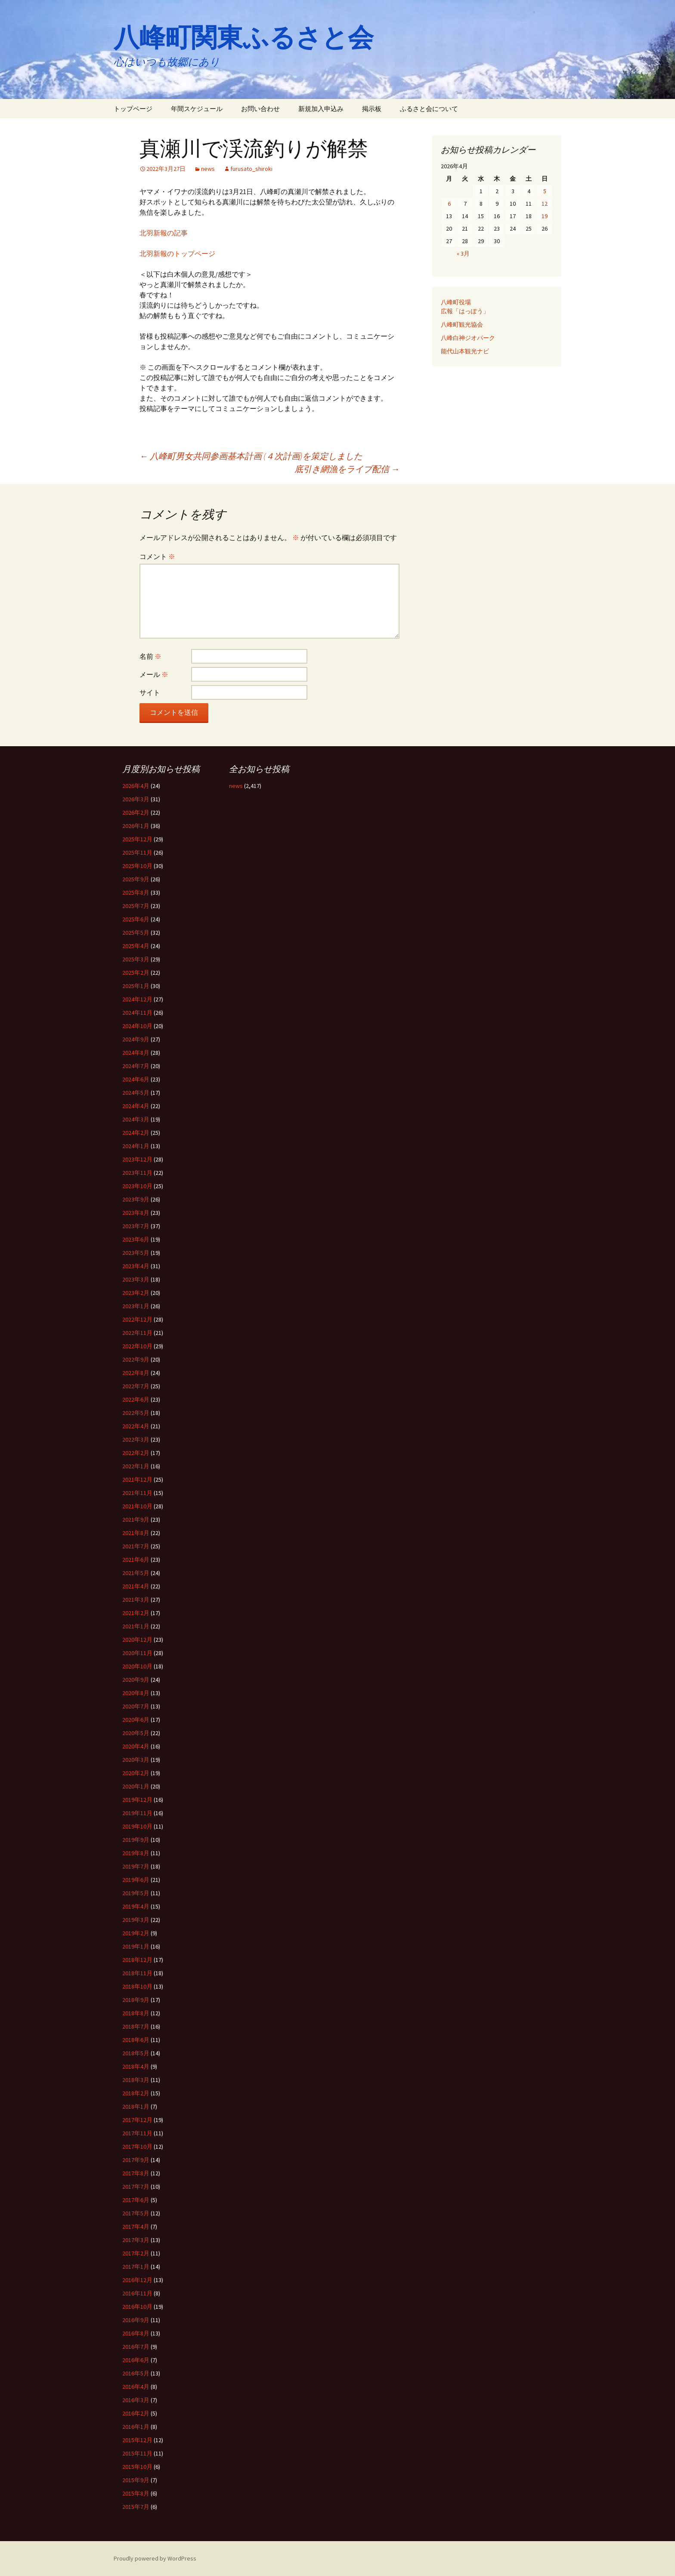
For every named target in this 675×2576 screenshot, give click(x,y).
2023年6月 (135, 1239)
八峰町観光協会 (462, 324)
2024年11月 (137, 1012)
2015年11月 (137, 2453)
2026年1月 (135, 826)
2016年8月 (135, 2333)
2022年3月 (135, 1439)
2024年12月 (137, 999)
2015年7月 (135, 2507)
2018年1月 (135, 2106)
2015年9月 (135, 2480)
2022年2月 (135, 1453)
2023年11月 (137, 1173)
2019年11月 (137, 1813)
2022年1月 (135, 1466)
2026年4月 (135, 786)
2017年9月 (135, 2160)
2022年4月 (135, 1426)
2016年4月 (135, 2387)
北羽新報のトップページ (177, 253)
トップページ (133, 109)
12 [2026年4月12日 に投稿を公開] (545, 203)
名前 (150, 656)
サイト (149, 692)
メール (153, 674)
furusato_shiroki (251, 169)
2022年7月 (135, 1386)
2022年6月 (135, 1399)
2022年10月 (137, 1346)
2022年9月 (135, 1359)
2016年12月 (137, 2280)
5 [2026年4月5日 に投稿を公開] (544, 191)
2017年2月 (135, 2253)
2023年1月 (135, 1306)
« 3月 (463, 253)
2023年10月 (137, 1186)
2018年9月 (135, 2000)
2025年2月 (135, 972)
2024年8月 (135, 1052)
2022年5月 (135, 1413)
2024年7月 (135, 1066)
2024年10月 (137, 1026)
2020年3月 (135, 1760)
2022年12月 (137, 1319)
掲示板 (371, 109)
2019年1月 (135, 1946)
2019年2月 (135, 1933)
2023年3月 (135, 1279)
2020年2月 (135, 1773)
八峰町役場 (456, 302)
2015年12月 (137, 2440)
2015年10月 (137, 2467)
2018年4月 (135, 2066)
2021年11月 (137, 1493)
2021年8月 (135, 1533)
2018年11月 (137, 1973)
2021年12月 (137, 1479)
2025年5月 (135, 932)
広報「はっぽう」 (465, 311)
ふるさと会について (429, 109)
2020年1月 (135, 1786)
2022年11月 (137, 1333)
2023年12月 (137, 1159)
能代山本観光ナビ (465, 351)
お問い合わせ (260, 109)
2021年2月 (135, 1613)
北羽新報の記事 (163, 233)
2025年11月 (137, 852)
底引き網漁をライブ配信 (346, 468)
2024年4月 (135, 1106)
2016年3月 (135, 2400)
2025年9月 (135, 879)
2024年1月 (135, 1146)
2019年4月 (135, 1906)
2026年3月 (135, 799)
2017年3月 (135, 2240)
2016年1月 (135, 2427)
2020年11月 (137, 1653)
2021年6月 (135, 1559)
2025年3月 (135, 959)
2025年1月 (135, 986)
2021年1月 (135, 1626)
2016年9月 (135, 2320)
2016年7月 (135, 2347)
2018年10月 (137, 1986)
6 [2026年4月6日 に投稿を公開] (449, 203)
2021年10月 (137, 1506)
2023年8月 (135, 1213)
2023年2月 (135, 1293)
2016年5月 (135, 2373)
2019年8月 (135, 1853)
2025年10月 (137, 866)
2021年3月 (135, 1599)
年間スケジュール (197, 109)
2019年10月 (137, 1826)
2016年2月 (135, 2413)
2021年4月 (135, 1586)
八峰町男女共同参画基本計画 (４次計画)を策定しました (250, 456)
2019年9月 (135, 1840)
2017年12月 (137, 2120)
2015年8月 (135, 2493)
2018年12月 (137, 1960)
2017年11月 (137, 2133)
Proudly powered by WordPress (155, 2558)
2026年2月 (135, 812)
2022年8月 (135, 1373)
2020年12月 (137, 1639)
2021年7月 (135, 1546)
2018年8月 (135, 2013)
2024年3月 (135, 1119)
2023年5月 (135, 1253)
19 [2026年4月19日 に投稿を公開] (545, 216)
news (208, 169)
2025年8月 (135, 892)
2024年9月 (135, 1039)
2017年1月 (135, 2266)
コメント (157, 556)
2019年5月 (135, 1893)
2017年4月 (135, 2226)
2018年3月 (135, 2080)
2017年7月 (135, 2186)
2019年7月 (135, 1866)
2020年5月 (135, 1733)
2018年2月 (135, 2093)
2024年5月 (135, 1092)
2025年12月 (137, 839)
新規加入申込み (321, 109)
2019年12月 (137, 1800)
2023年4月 (135, 1266)
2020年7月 (135, 1706)
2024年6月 (135, 1079)
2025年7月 (135, 906)
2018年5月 (135, 2053)
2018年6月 (135, 2040)
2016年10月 (137, 2306)
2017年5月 (135, 2213)
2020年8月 (135, 1693)
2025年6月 (135, 919)
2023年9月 (135, 1199)
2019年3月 (135, 1920)
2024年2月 (135, 1133)
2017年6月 (135, 2200)
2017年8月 (135, 2173)
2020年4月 (135, 1746)
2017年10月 (137, 2146)
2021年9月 (135, 1519)
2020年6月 (135, 1720)
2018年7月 (135, 2026)
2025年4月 (135, 946)
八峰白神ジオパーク (468, 338)
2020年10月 (137, 1666)
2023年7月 (135, 1226)
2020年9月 (135, 1679)
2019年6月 (135, 1880)
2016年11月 (137, 2293)
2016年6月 (135, 2360)
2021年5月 (135, 1573)
